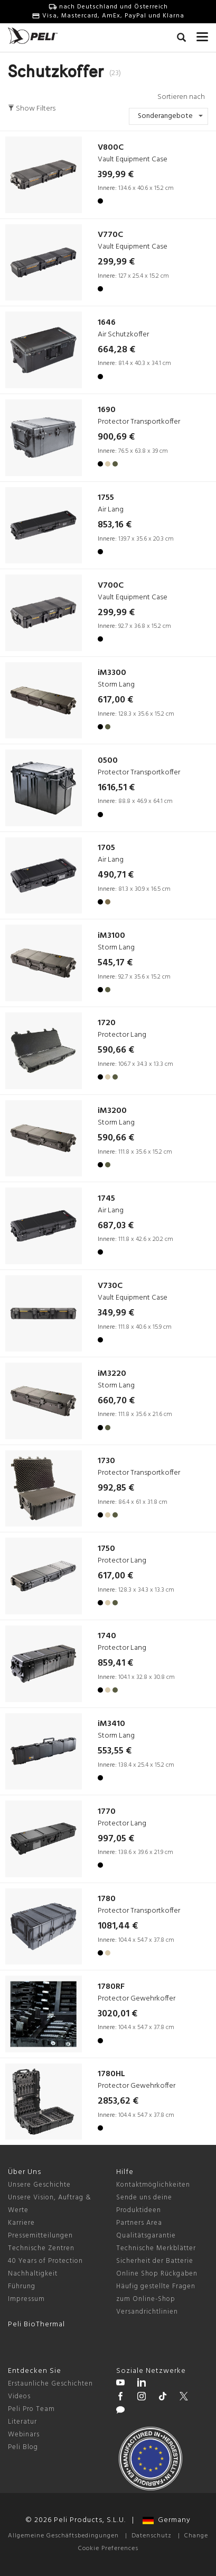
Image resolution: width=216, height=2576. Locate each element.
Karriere (21, 2222)
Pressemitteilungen (40, 2235)
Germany (167, 2520)
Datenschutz (152, 2536)
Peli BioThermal (36, 2324)
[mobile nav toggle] (202, 34)
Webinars (24, 2434)
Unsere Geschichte (39, 2184)
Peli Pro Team (31, 2409)
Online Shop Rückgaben (157, 2273)
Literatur (22, 2421)
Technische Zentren (41, 2248)
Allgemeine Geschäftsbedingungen (63, 2536)
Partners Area (139, 2222)
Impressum (26, 2299)
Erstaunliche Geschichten (50, 2383)
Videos (19, 2396)
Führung (21, 2286)
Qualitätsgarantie (146, 2235)
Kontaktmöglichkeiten (153, 2184)
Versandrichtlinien (147, 2311)
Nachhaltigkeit (33, 2273)
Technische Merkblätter (156, 2248)
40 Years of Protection (45, 2261)
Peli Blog (23, 2447)
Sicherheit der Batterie (154, 2261)
